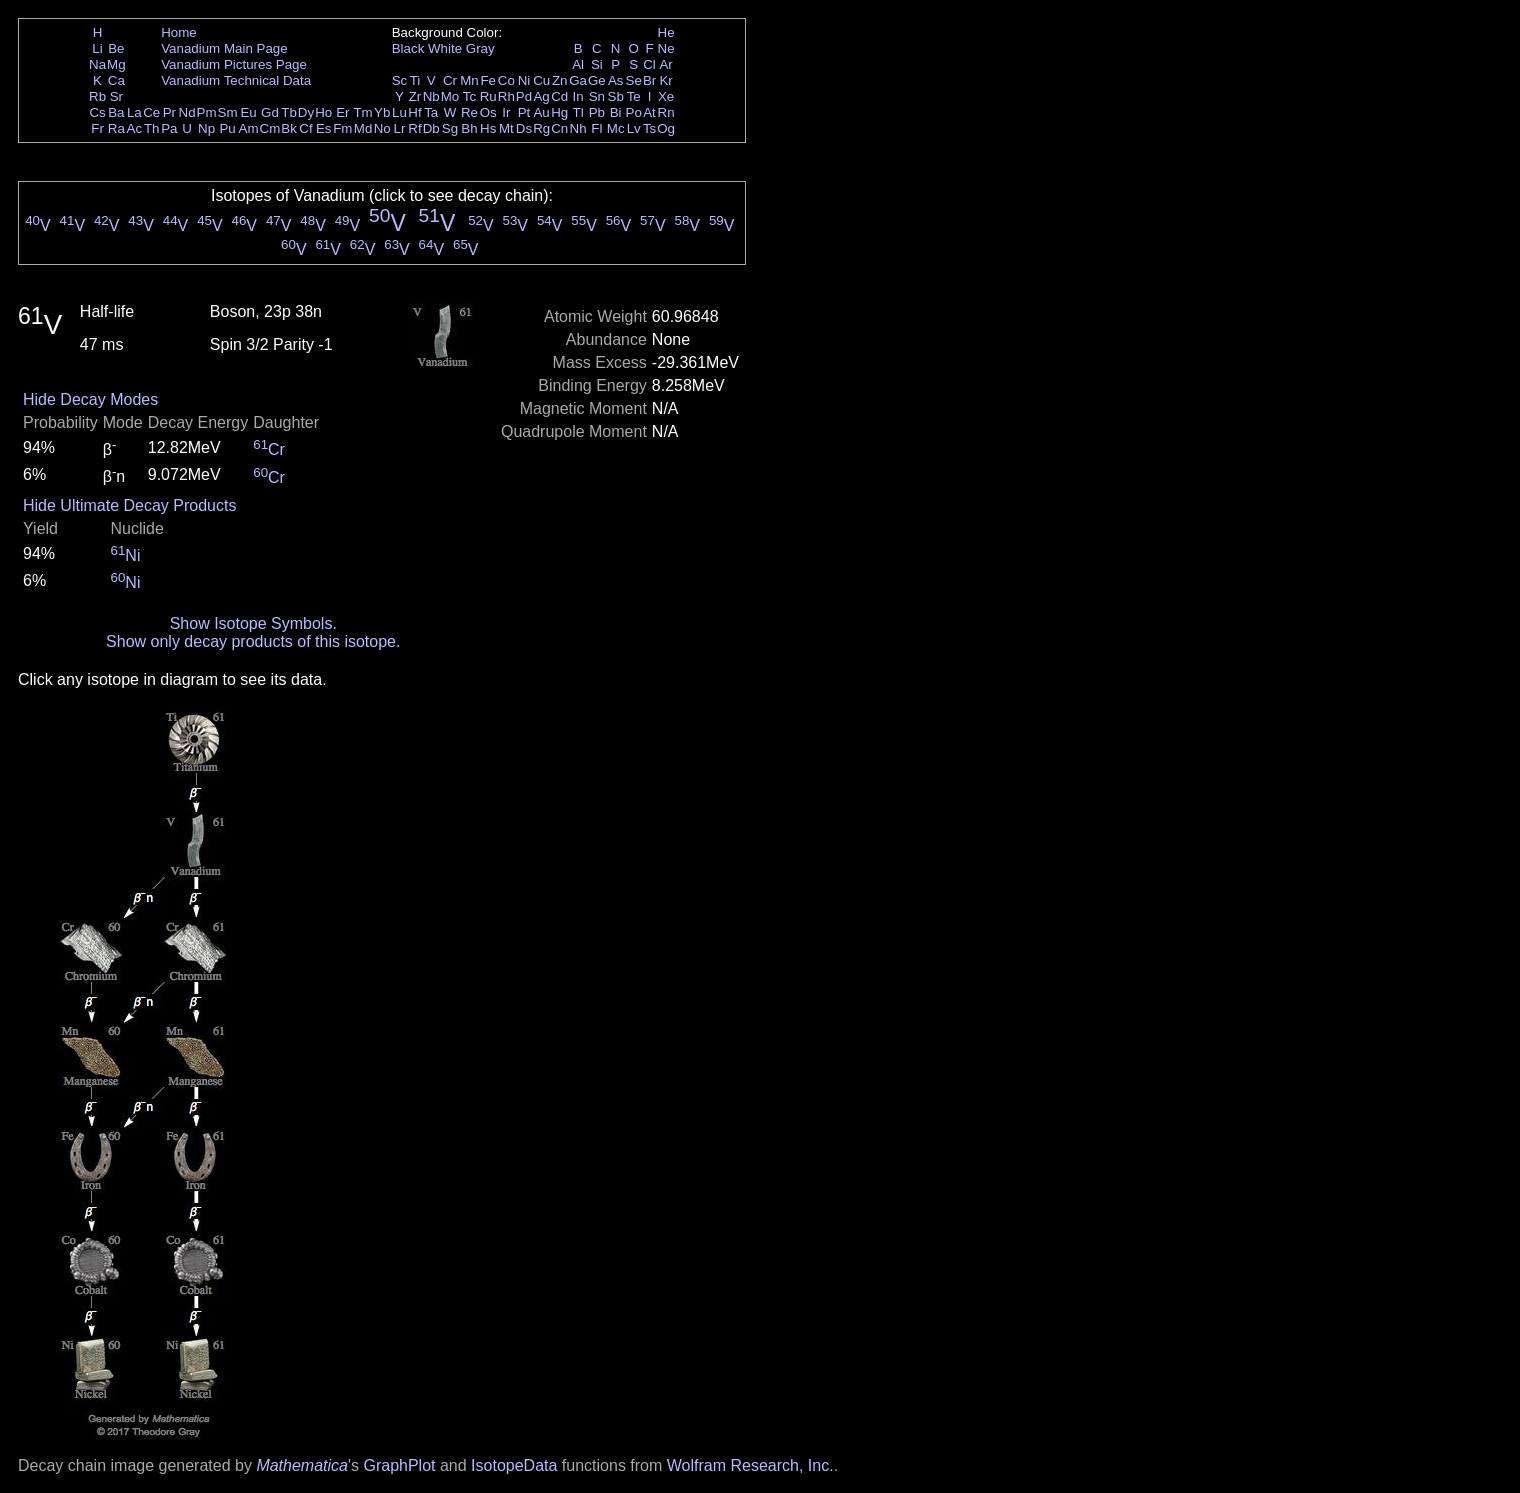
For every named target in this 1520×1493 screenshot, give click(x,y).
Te (634, 96)
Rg (541, 128)
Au (541, 112)
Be (116, 48)
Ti (415, 80)
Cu (541, 80)
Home (179, 32)
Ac (135, 128)
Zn (560, 80)
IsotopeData (514, 1465)
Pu (227, 128)
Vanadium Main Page (224, 48)
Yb (382, 112)
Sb (616, 96)
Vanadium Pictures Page (234, 64)
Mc (616, 128)
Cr (450, 80)
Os (488, 112)
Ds (524, 128)
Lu (399, 112)
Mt (506, 128)
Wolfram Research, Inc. (750, 1465)
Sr (116, 96)
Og (666, 128)
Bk (289, 128)
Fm (342, 128)
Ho (323, 112)
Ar (665, 64)
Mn (469, 80)
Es (324, 128)
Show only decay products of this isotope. (253, 641)
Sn (597, 96)
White (445, 48)
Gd (270, 112)
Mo (450, 96)
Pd (524, 96)
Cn (559, 128)
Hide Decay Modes (90, 399)
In (578, 96)
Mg (116, 64)
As (616, 80)
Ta (431, 112)
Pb (597, 112)
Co (506, 80)
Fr (97, 128)
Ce (151, 112)
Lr (400, 128)
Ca (116, 80)
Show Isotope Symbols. (253, 623)
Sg (450, 128)
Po (634, 112)
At (649, 112)
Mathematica (302, 1465)
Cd (559, 96)
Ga (578, 80)
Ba (116, 112)
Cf (305, 128)
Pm (207, 112)
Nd (187, 112)
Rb (97, 96)
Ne (666, 48)
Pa (169, 128)
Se (634, 80)
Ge (597, 80)
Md (363, 128)
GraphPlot (399, 1465)
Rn (666, 112)
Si (597, 64)
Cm (270, 128)
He (666, 32)
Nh (578, 128)
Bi (616, 112)
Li (97, 48)
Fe (488, 80)
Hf (414, 112)
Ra (116, 128)
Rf (414, 128)
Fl (596, 128)
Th (152, 128)
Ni (524, 80)
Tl (578, 112)
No (382, 128)
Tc (469, 96)
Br (649, 80)
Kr (665, 80)
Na (97, 64)
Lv (634, 128)
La (134, 112)
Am (249, 128)
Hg (559, 112)
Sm (228, 112)
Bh (469, 128)
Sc (400, 80)
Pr (169, 112)
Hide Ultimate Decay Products (129, 505)
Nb (431, 96)
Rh (506, 96)
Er (342, 112)
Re (469, 112)
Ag (541, 96)
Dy (306, 112)
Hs (488, 128)
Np (206, 128)
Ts (649, 128)
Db (431, 128)
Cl (649, 64)
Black (408, 48)
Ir (506, 112)
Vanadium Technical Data (236, 80)
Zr (415, 96)
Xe (666, 96)
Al (578, 64)
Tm (362, 112)
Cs (97, 112)
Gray (480, 48)
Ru (488, 96)
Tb (289, 112)
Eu (248, 112)
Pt (524, 112)
